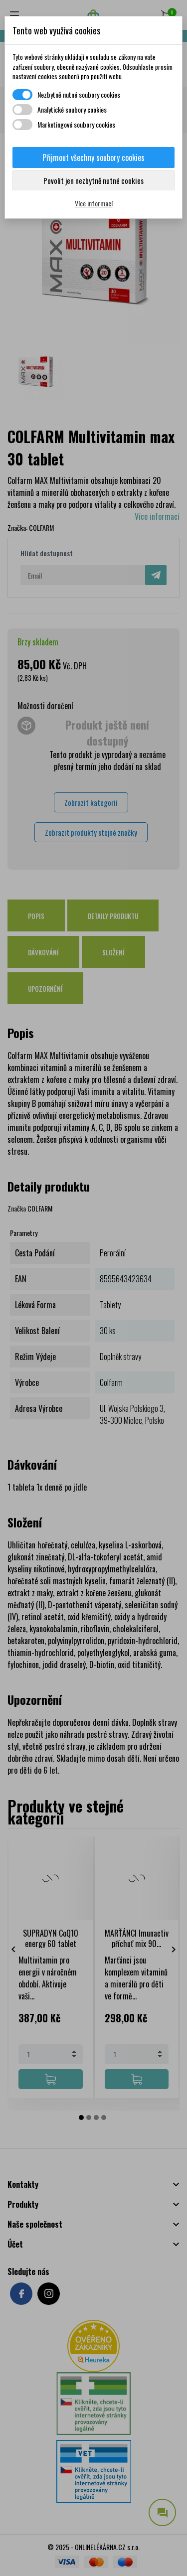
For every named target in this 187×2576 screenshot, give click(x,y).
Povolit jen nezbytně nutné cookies (93, 180)
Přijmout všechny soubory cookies (93, 157)
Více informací (94, 203)
